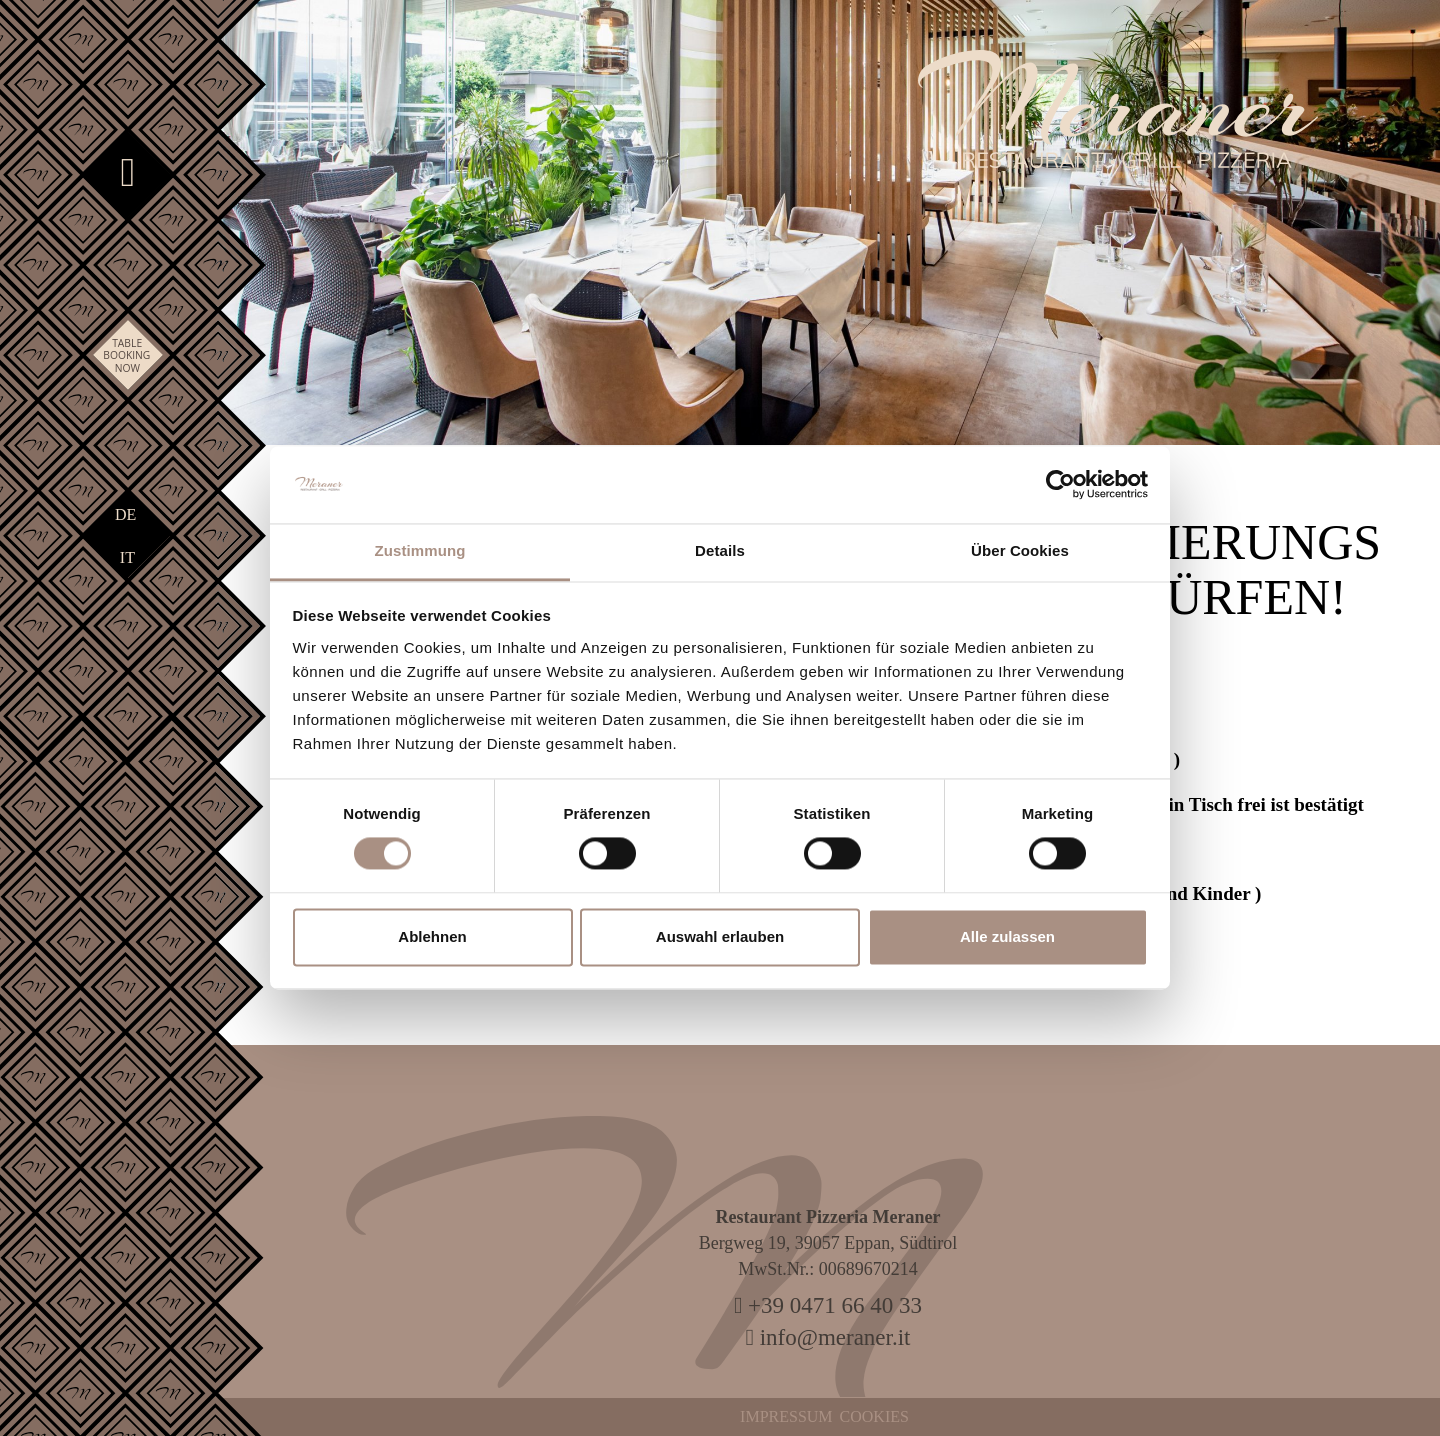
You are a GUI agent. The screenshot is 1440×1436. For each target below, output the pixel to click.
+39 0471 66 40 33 (828, 1305)
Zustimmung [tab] (420, 550)
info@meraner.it (828, 1337)
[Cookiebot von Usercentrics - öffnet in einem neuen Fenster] (1060, 485)
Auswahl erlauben (720, 936)
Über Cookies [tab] (1020, 550)
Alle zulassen (1007, 936)
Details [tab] (720, 550)
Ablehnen (432, 936)
